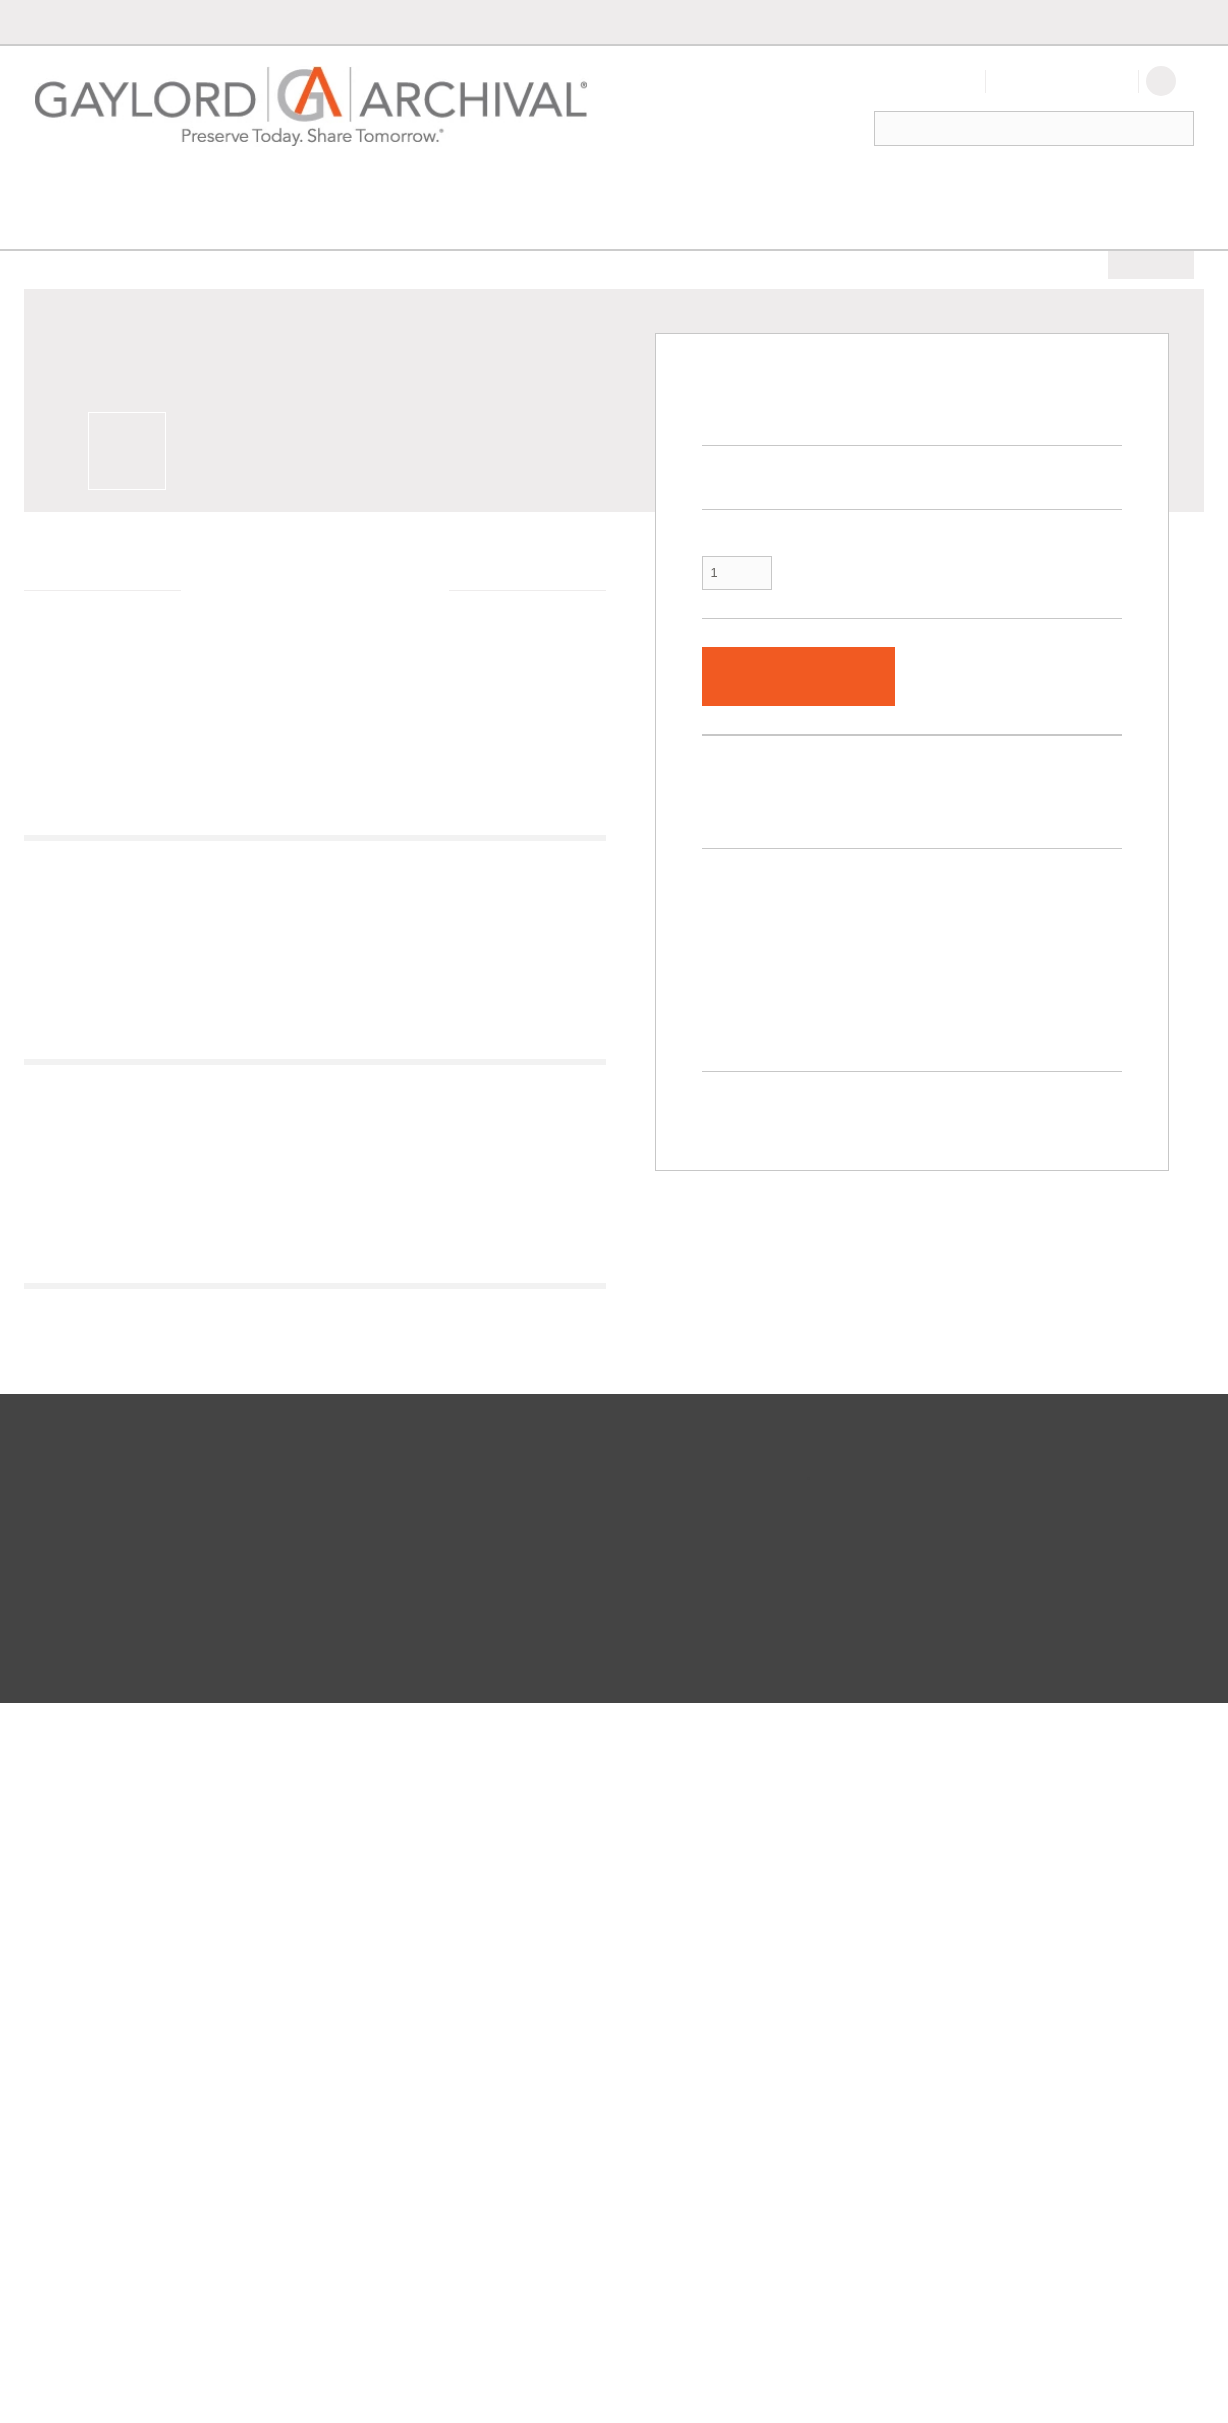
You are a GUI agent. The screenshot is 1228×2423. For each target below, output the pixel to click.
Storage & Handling (649, 189)
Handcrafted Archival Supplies (375, 2085)
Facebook (571, 2063)
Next (584, 938)
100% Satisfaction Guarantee (122, 2085)
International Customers (359, 1997)
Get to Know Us (587, 1997)
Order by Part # (646, 22)
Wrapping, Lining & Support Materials (475, 225)
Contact (1042, 22)
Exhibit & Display (241, 189)
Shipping (67, 2041)
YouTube (569, 2107)
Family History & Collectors (877, 189)
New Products (1081, 189)
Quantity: (730, 503)
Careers (567, 2041)
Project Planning (338, 2041)
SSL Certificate (999, 2350)
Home (50, 225)
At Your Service (349, 1960)
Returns (64, 2019)
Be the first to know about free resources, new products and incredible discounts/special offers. (977, 1998)
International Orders (924, 22)
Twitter (564, 2085)
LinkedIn (568, 2129)
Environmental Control (437, 189)
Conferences (579, 2019)
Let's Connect (595, 1960)
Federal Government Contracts (377, 2019)
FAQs (59, 2063)
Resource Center (339, 2107)
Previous (71, 938)
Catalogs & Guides (94, 2129)
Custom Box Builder (775, 22)
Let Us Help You (97, 1960)
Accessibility (407, 2366)
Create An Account (1062, 82)
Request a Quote (88, 2107)
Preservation (92, 189)
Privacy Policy (333, 2366)
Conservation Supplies (267, 225)
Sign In (946, 82)
